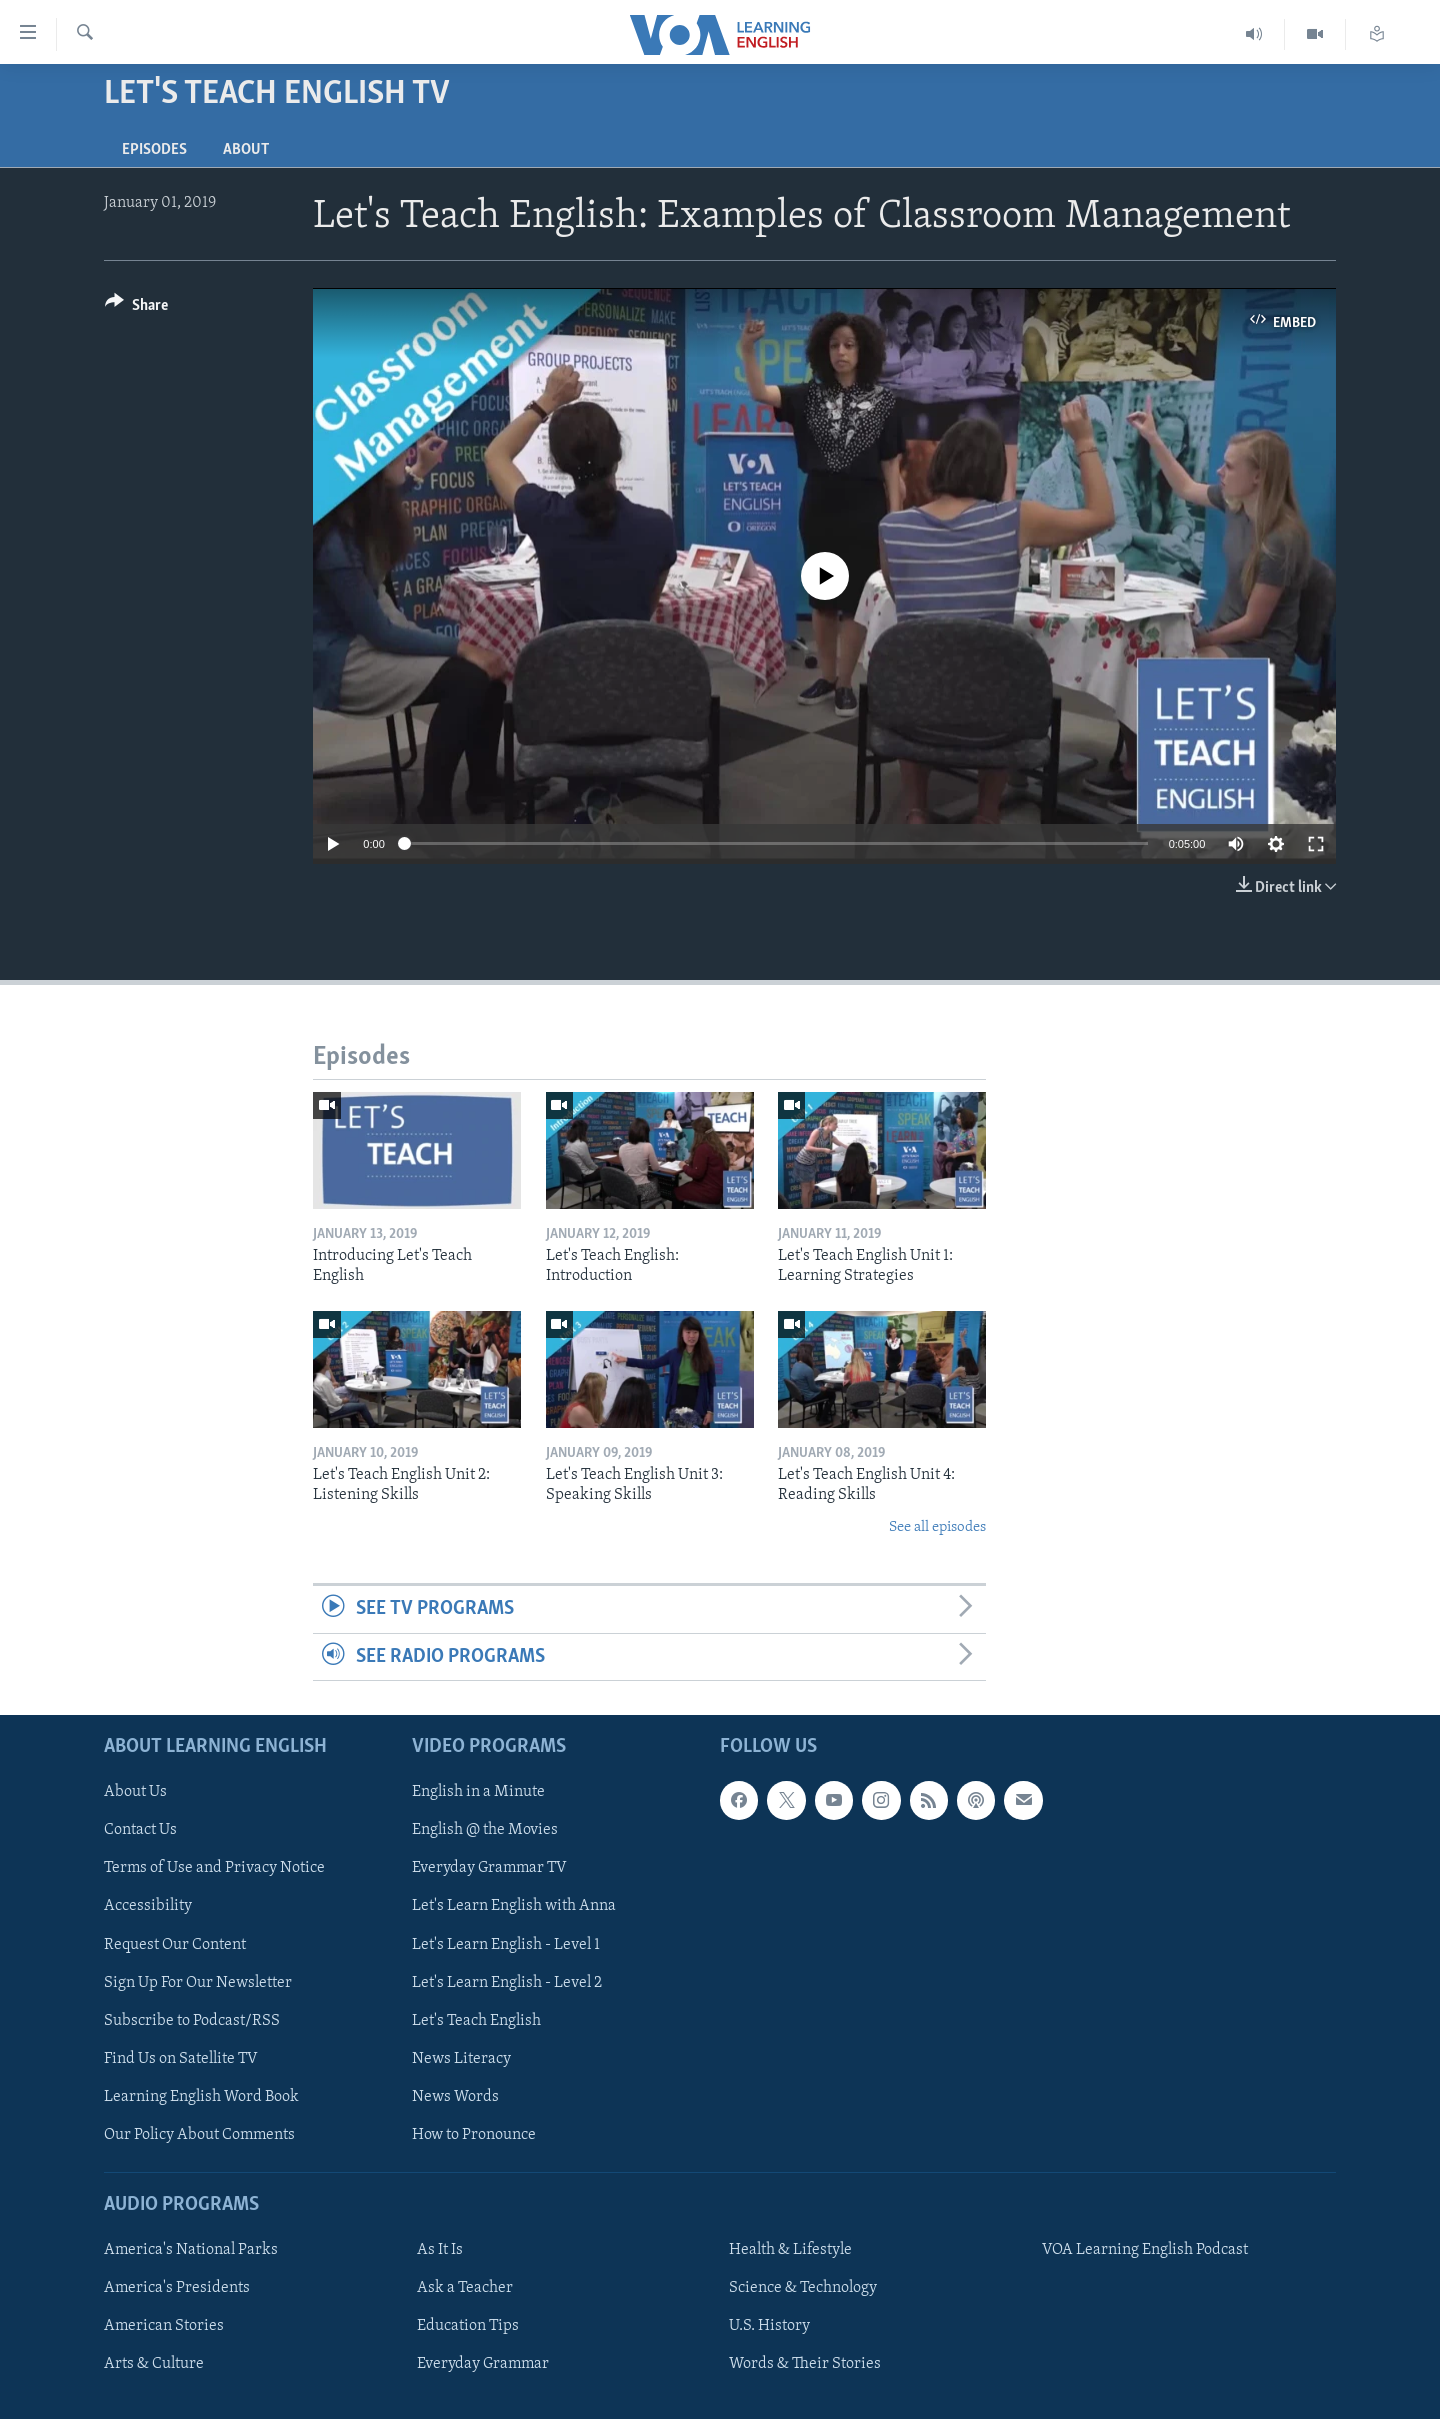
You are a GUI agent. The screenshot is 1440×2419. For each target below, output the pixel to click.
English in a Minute (478, 1792)
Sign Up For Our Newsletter (198, 1982)
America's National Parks (191, 2250)
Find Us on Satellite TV (181, 2059)
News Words (455, 2097)
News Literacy (461, 2059)
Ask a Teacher (465, 2288)
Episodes (154, 150)
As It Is (440, 2250)
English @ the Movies (485, 1830)
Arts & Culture (154, 2364)
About (246, 150)
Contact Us (140, 1830)
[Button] (136, 308)
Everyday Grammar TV (489, 1868)
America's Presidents (177, 2288)
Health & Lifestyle (790, 2250)
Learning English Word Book (201, 2097)
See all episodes (937, 1527)
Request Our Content (175, 1944)
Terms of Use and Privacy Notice (214, 1868)
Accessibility (148, 1906)
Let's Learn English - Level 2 (507, 1982)
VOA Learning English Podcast (1145, 2250)
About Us (135, 1792)
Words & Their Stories (805, 2364)
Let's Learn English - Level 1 (506, 1944)
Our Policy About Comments (199, 2135)
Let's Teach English (476, 2020)
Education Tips (468, 2326)
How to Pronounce (474, 2135)
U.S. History (769, 2326)
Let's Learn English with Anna (514, 1906)
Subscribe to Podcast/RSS (192, 2020)
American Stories (164, 2326)
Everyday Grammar (483, 2364)
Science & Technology (803, 2288)
